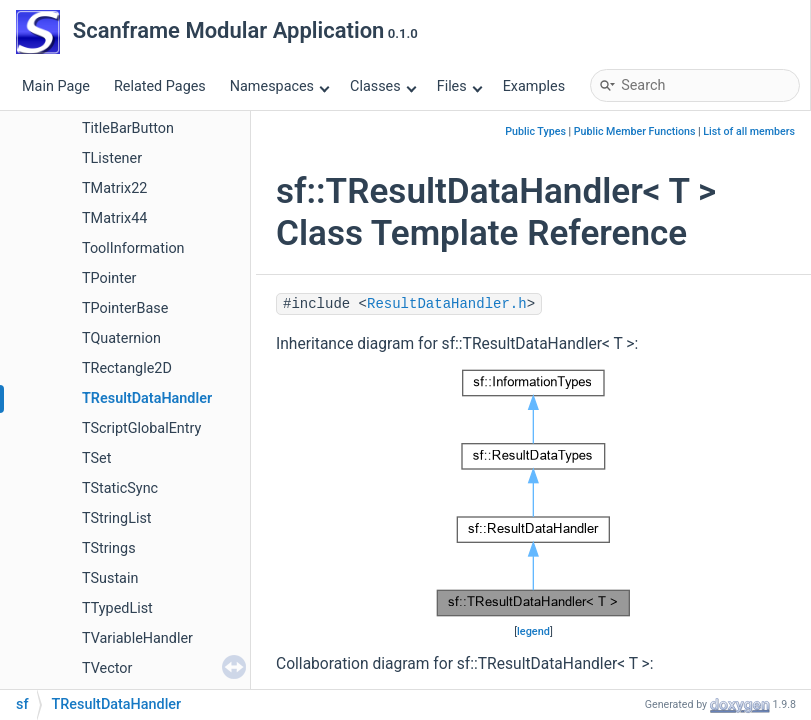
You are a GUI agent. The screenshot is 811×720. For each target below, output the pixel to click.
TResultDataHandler (147, 398)
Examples (534, 86)
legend (533, 631)
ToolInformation (133, 248)
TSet (96, 458)
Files (459, 86)
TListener (112, 158)
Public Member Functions (635, 131)
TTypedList (117, 608)
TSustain (110, 578)
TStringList (117, 518)
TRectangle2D (127, 368)
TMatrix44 (114, 218)
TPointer (109, 278)
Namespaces (280, 86)
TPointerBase (125, 308)
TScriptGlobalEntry (141, 428)
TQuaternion (121, 338)
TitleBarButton (128, 128)
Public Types (535, 131)
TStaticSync (120, 488)
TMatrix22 (114, 188)
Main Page (56, 86)
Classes (383, 86)
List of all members (749, 131)
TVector (107, 668)
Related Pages (160, 86)
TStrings (109, 548)
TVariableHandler (137, 638)
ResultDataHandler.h (447, 304)
